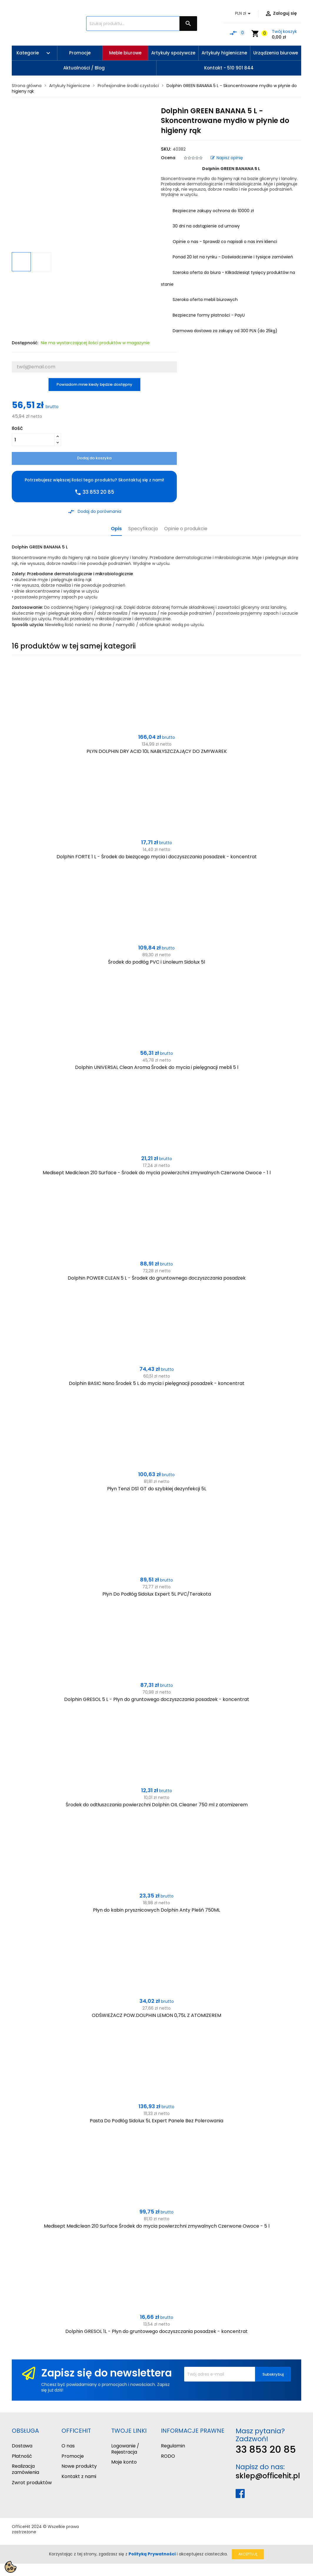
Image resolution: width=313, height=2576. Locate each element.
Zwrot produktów (32, 2482)
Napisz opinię (227, 158)
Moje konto (124, 2462)
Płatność (22, 2456)
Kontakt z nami (78, 2476)
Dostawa (22, 2445)
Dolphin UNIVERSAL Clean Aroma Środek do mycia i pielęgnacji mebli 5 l (156, 1067)
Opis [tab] (116, 529)
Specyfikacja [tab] (143, 529)
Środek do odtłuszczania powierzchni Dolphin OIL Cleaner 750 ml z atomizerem (157, 1804)
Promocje (72, 2456)
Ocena (168, 157)
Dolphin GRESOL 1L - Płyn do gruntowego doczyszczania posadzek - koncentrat (156, 2331)
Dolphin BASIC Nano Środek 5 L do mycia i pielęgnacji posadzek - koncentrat (156, 1383)
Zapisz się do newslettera (106, 2373)
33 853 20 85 (266, 2449)
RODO (168, 2456)
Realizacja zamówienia (25, 2469)
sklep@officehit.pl (268, 2476)
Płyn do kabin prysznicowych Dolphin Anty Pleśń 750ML (156, 1910)
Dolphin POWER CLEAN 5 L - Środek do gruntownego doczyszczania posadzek (157, 1278)
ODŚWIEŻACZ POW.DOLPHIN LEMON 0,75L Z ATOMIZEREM (156, 2015)
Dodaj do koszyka (94, 458)
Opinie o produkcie (185, 529)
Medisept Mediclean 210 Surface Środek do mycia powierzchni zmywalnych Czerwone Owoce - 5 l (156, 2226)
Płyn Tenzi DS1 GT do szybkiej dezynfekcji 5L (156, 1488)
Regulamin (173, 2445)
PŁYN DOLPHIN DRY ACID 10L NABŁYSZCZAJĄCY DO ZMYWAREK (156, 751)
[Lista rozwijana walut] (244, 13)
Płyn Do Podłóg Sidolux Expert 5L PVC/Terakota (156, 1594)
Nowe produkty (79, 2466)
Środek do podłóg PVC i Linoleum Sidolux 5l (156, 962)
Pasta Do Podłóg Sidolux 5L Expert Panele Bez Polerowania (156, 2120)
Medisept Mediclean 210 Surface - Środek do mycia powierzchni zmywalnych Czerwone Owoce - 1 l (157, 1172)
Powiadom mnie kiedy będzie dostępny (94, 384)
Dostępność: (25, 342)
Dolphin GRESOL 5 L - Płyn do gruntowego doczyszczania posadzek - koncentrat (156, 1699)
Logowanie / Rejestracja (125, 2448)
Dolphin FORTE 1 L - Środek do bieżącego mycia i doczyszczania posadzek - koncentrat (156, 856)
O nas (68, 2445)
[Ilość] (33, 439)
